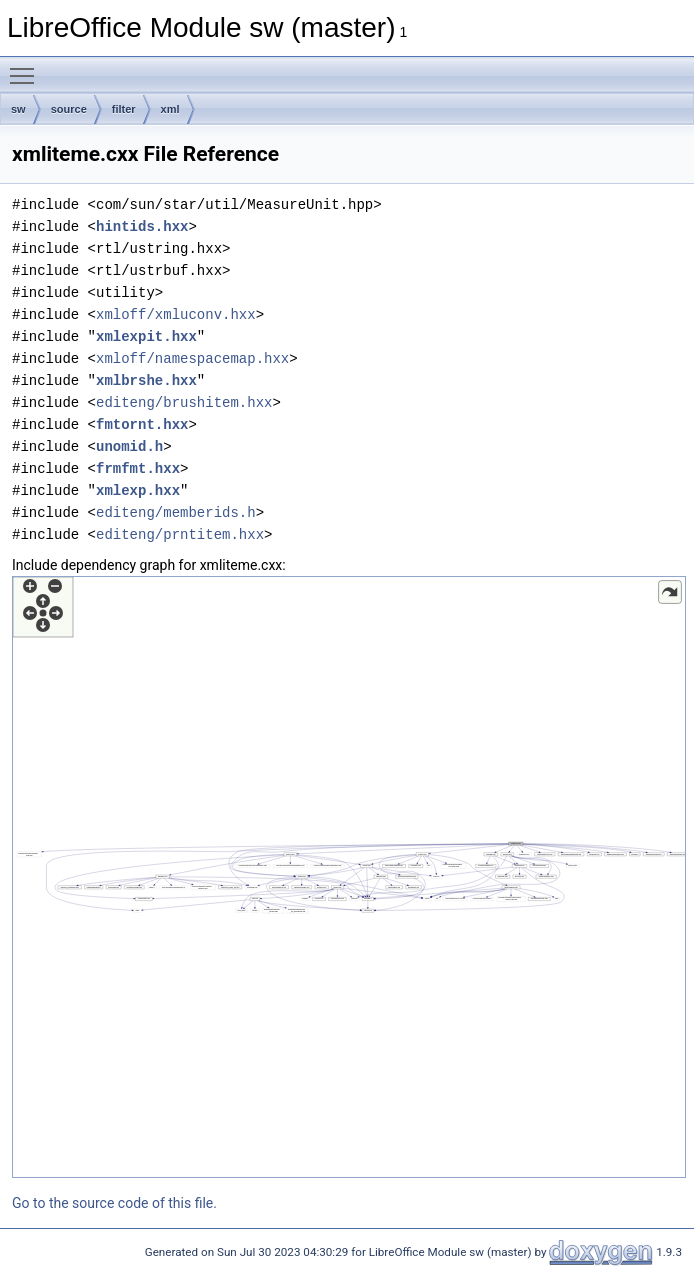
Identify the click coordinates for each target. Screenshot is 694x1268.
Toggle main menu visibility (27, 67)
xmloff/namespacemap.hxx (192, 358)
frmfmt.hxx (138, 468)
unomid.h (129, 446)
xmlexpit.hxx (146, 336)
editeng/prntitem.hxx (180, 534)
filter (124, 109)
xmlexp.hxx (138, 490)
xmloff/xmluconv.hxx (176, 314)
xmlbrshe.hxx (146, 380)
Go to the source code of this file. (114, 1203)
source (69, 109)
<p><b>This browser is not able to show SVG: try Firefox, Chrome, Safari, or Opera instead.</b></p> (349, 877)
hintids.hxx (142, 226)
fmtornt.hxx (142, 424)
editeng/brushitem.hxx (184, 402)
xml (170, 109)
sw (18, 109)
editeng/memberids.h (176, 512)
